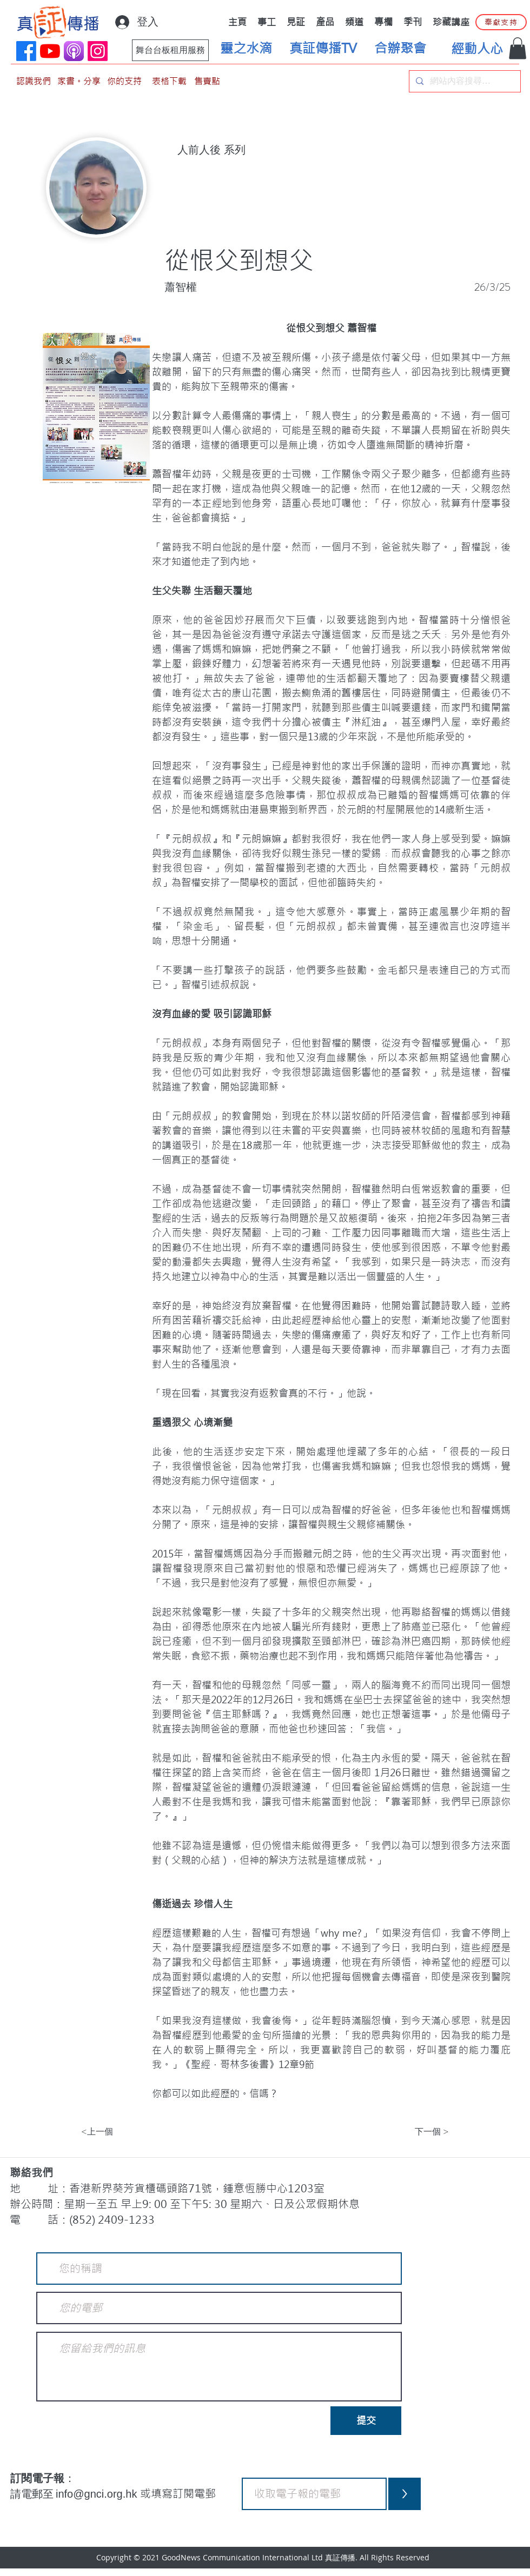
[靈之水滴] (246, 48)
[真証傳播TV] (322, 48)
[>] (404, 2494)
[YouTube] (50, 51)
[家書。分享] (79, 81)
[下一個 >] (422, 2132)
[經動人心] (477, 49)
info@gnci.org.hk (98, 2494)
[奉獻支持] (501, 22)
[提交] (365, 2420)
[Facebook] (26, 51)
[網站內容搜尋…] (464, 81)
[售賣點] (207, 81)
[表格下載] (169, 81)
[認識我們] (33, 81)
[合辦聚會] (400, 48)
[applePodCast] (74, 51)
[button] (517, 48)
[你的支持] (124, 81)
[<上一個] (117, 2132)
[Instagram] (98, 51)
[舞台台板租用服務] (170, 50)
